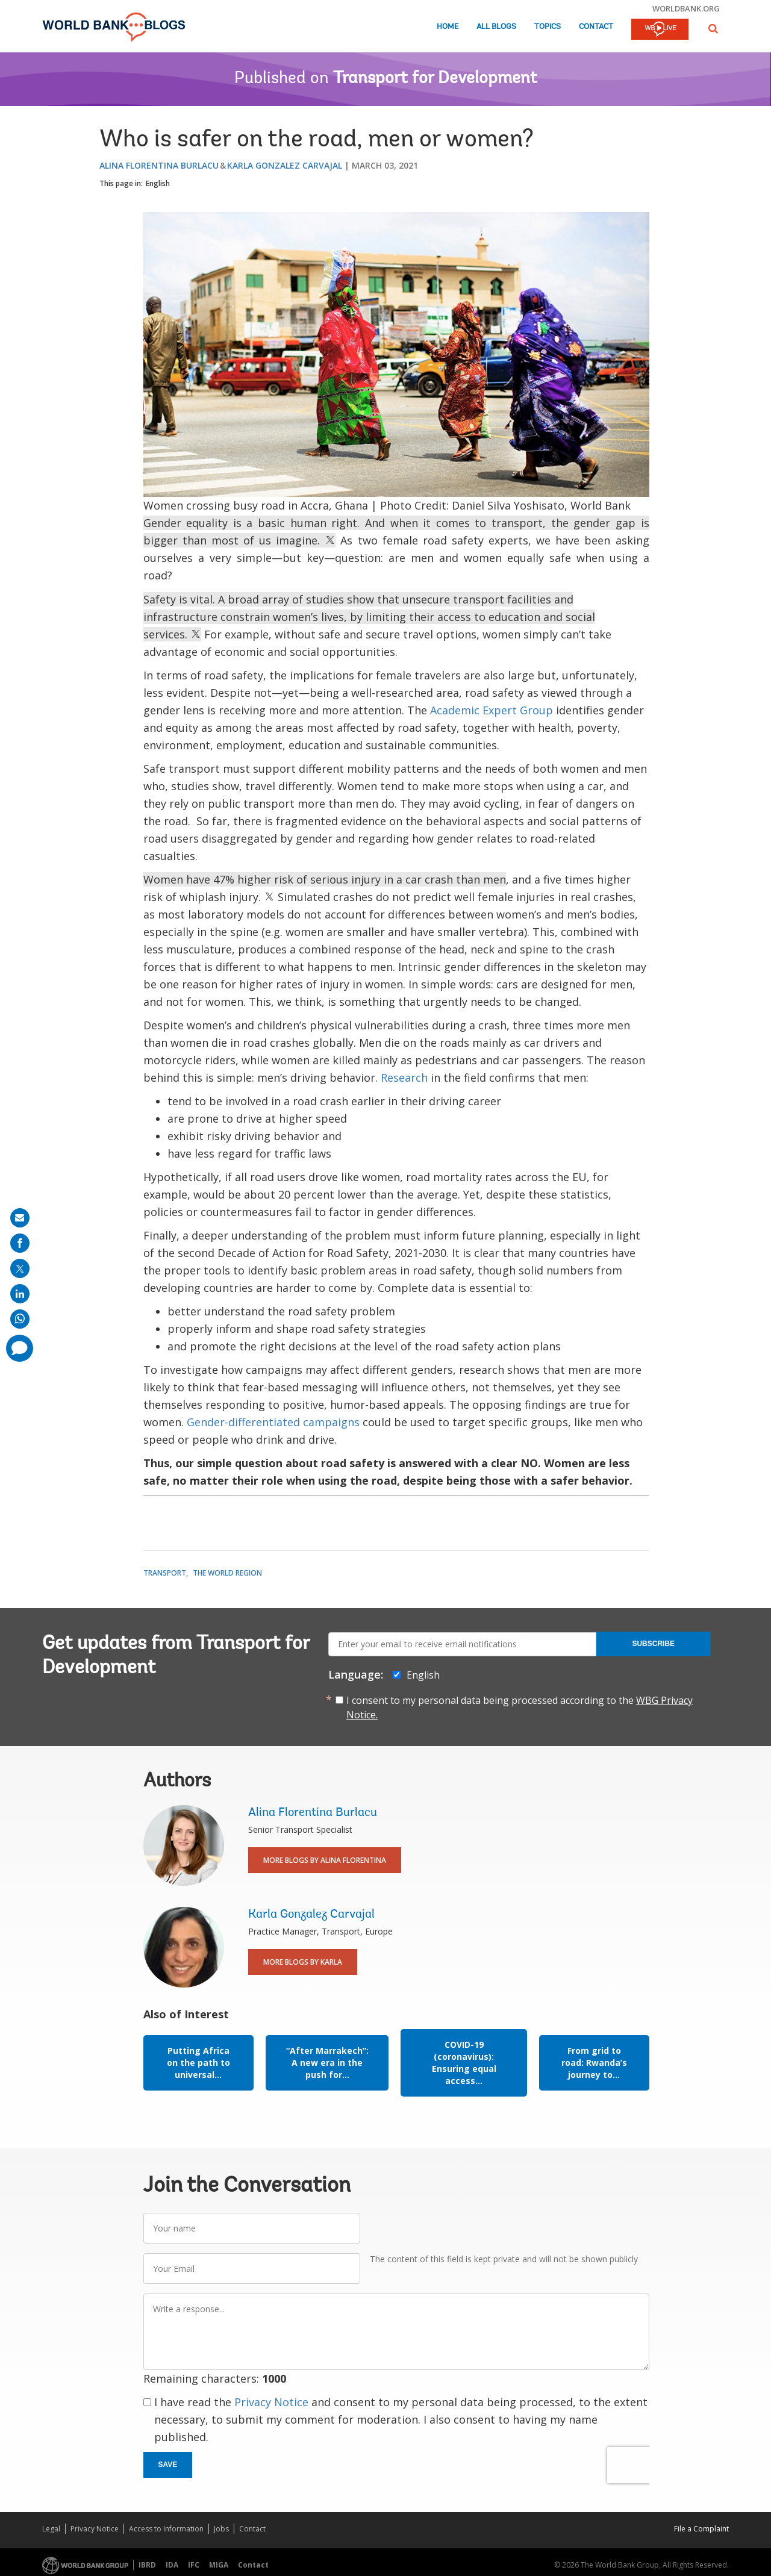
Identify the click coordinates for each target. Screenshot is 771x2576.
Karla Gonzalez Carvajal (284, 165)
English (158, 183)
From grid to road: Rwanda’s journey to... (594, 2062)
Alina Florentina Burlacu (159, 165)
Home (447, 27)
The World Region (227, 1573)
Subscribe (653, 1643)
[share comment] (19, 1348)
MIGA (218, 2565)
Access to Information (166, 2529)
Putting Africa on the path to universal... (198, 2062)
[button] (713, 28)
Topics (547, 27)
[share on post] (20, 1268)
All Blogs (496, 27)
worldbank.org (686, 8)
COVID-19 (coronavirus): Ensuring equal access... (464, 2062)
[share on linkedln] (20, 1293)
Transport (164, 1573)
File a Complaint (701, 2529)
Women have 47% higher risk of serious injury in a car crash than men (324, 879)
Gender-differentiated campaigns (273, 1422)
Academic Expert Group (491, 710)
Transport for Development (435, 78)
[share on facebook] (20, 1243)
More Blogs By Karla (302, 1962)
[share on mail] (20, 1217)
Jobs (221, 2529)
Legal (51, 2529)
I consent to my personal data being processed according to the (519, 1707)
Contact (596, 27)
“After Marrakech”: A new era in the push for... (327, 2062)
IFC (193, 2565)
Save (168, 2464)
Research (406, 1077)
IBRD (147, 2565)
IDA (172, 2565)
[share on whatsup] (20, 1319)
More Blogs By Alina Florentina (324, 1860)
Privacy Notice (271, 2402)
